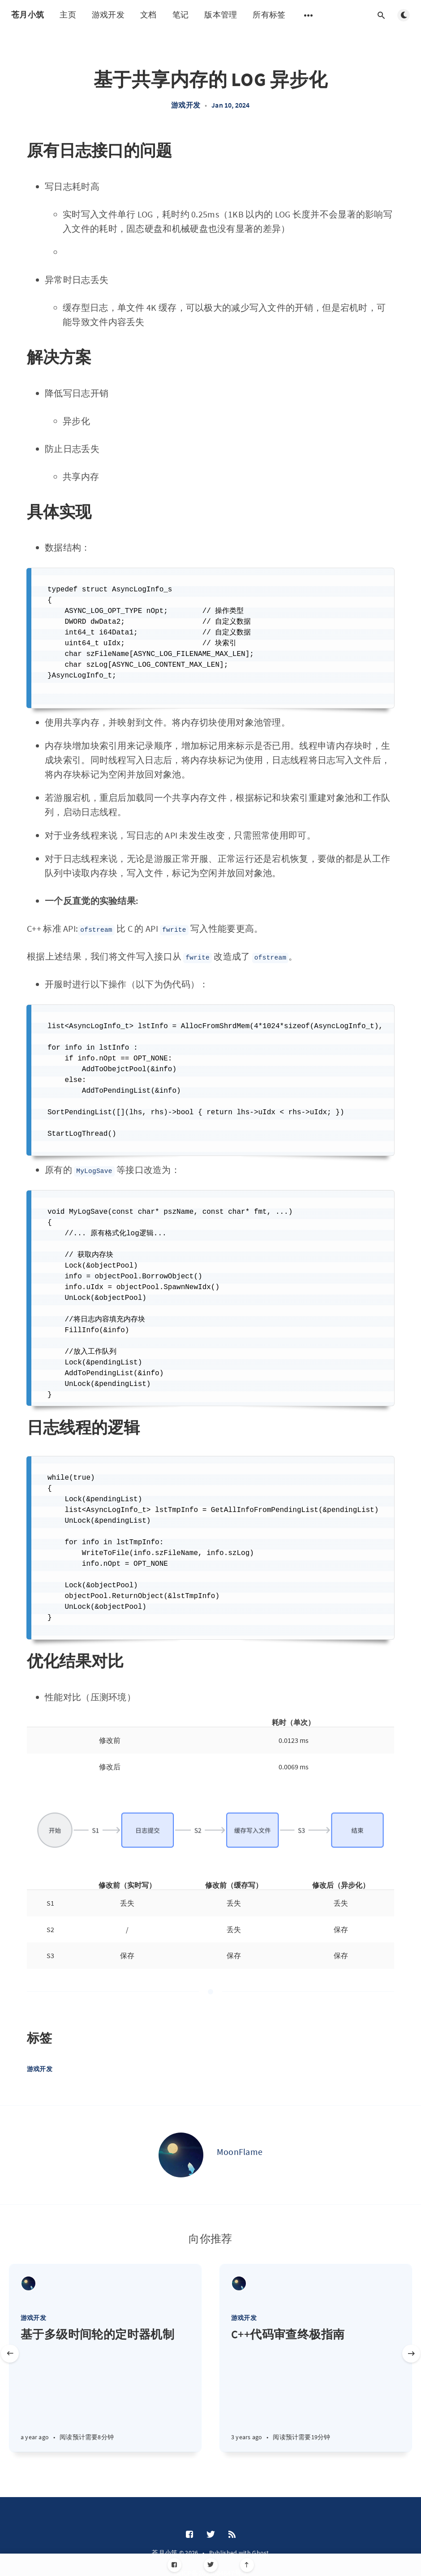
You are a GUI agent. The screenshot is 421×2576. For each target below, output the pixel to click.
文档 (148, 14)
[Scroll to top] (247, 2565)
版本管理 (220, 14)
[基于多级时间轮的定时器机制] (105, 2389)
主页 (68, 14)
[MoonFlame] (181, 2155)
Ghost (260, 2553)
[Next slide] (411, 2354)
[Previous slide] (10, 2354)
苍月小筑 (27, 14)
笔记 (180, 14)
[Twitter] (211, 2565)
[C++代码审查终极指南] (316, 2389)
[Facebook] (174, 2565)
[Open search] (381, 15)
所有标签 (269, 14)
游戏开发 (108, 14)
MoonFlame (240, 2151)
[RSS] (232, 2535)
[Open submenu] (308, 15)
